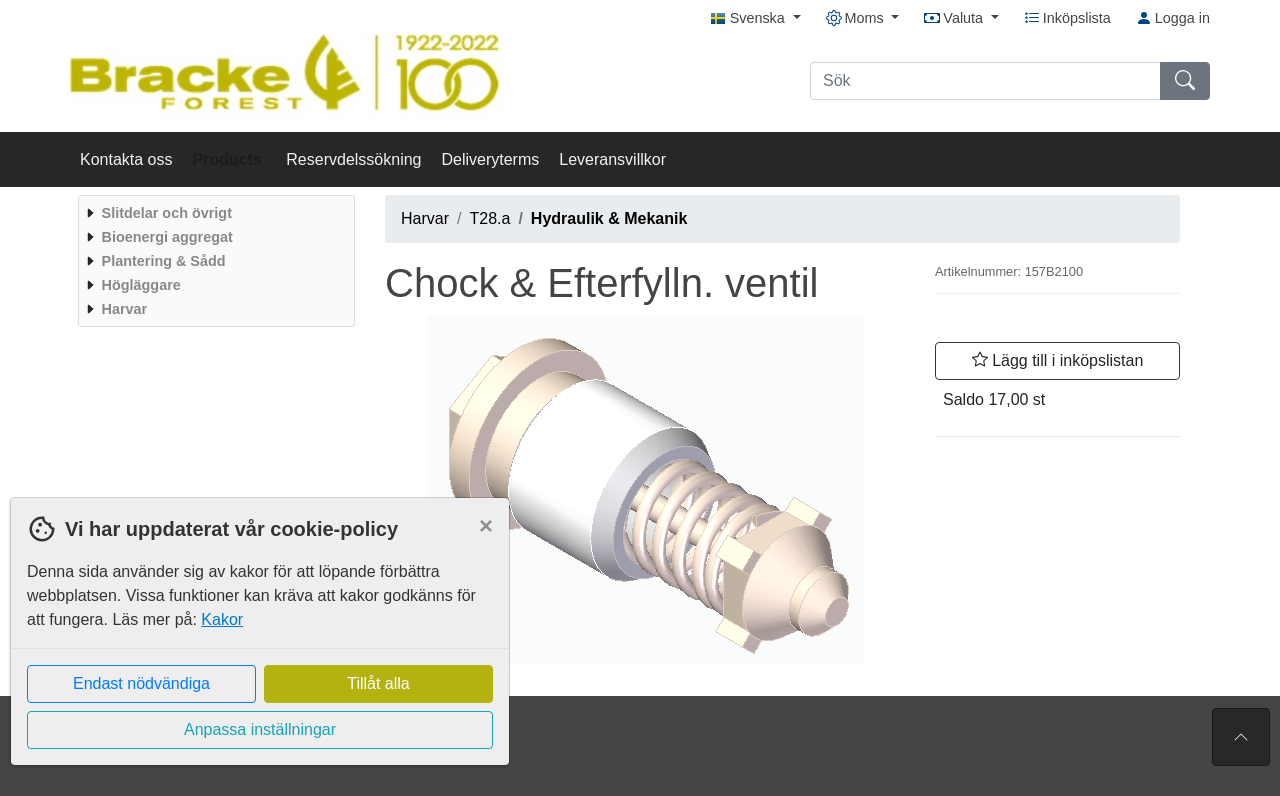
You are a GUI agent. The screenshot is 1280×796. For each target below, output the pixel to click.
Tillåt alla (378, 683)
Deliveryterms (490, 159)
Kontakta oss (126, 159)
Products (230, 159)
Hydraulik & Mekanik (609, 218)
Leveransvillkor (612, 159)
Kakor (222, 619)
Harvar (425, 218)
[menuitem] (214, 213)
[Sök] (985, 81)
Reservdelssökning (353, 159)
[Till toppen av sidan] (1241, 737)
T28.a (489, 218)
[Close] (486, 526)
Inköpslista (1067, 18)
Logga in (1173, 18)
